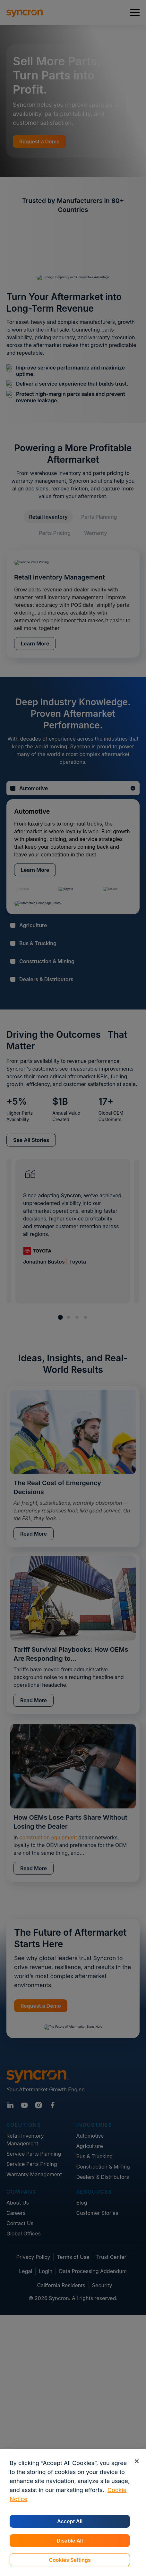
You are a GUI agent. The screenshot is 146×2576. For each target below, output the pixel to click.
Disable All (70, 2540)
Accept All (69, 2521)
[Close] (136, 2461)
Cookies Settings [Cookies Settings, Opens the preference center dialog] (70, 2560)
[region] (73, 2512)
